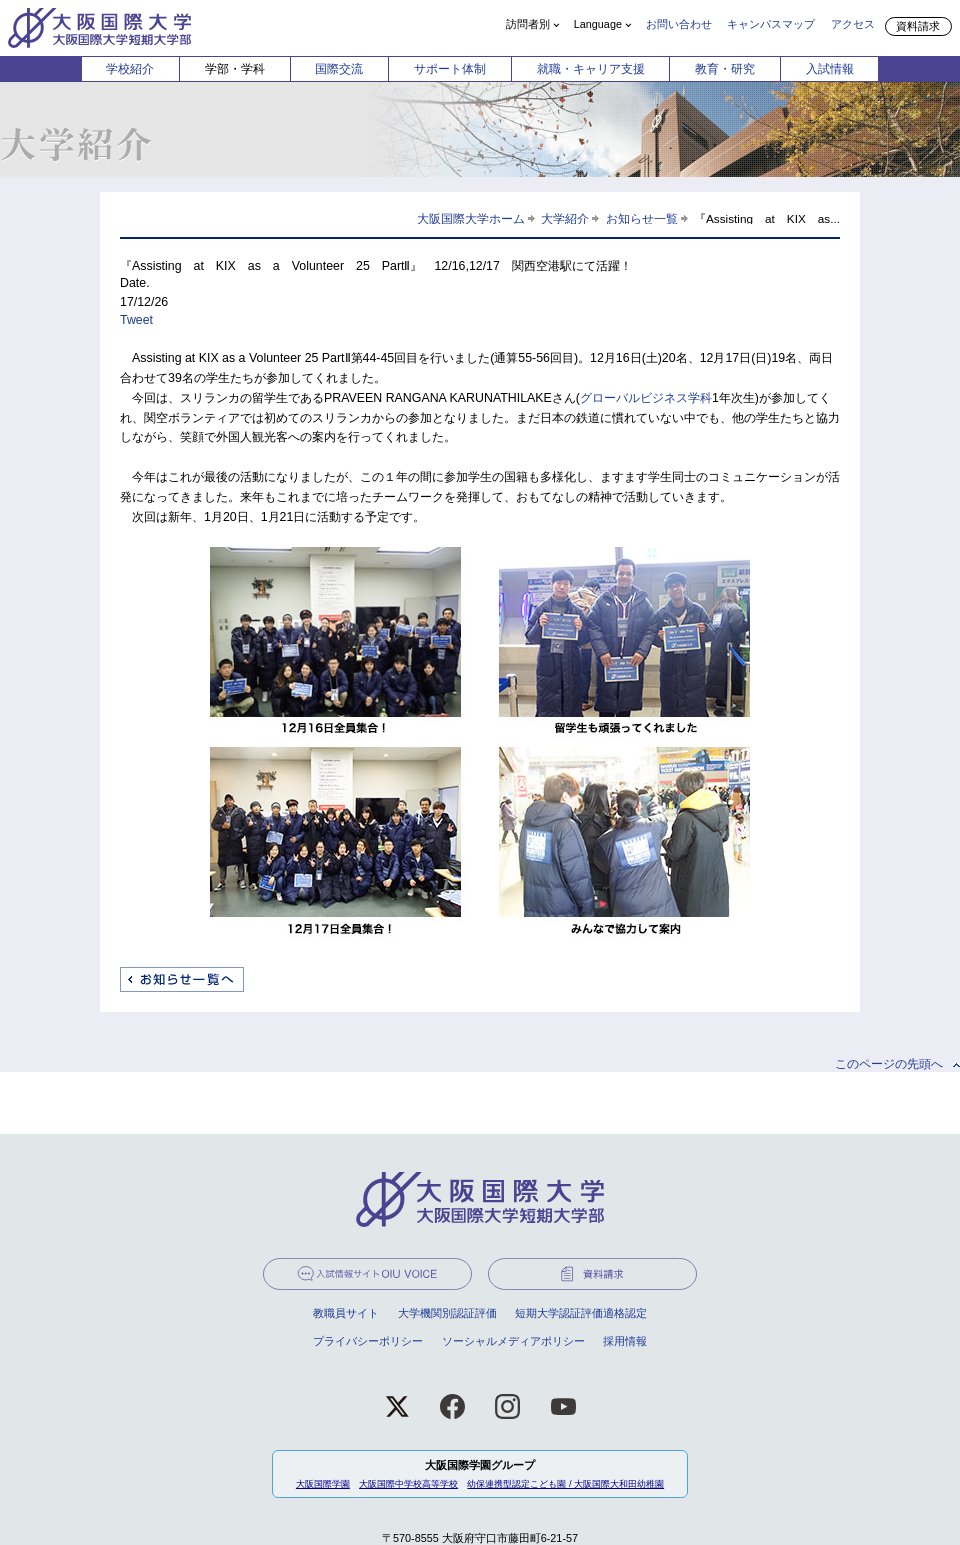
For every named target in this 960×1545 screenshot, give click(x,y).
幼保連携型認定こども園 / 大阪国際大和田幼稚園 (565, 1484)
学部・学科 (235, 69)
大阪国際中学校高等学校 (408, 1484)
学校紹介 (130, 69)
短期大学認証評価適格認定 (581, 1313)
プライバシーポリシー (368, 1341)
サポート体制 (450, 69)
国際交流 (339, 69)
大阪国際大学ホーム (471, 218)
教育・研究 (725, 69)
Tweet (136, 320)
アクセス (853, 24)
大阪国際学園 (323, 1484)
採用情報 (625, 1341)
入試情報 (830, 69)
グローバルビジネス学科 (646, 398)
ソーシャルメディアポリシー (513, 1341)
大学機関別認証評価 (447, 1313)
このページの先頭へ (889, 1064)
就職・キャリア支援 (591, 69)
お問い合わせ (679, 24)
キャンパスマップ (771, 24)
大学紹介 (565, 218)
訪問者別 (528, 24)
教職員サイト (346, 1313)
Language (598, 24)
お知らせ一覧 (642, 218)
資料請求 (918, 26)
